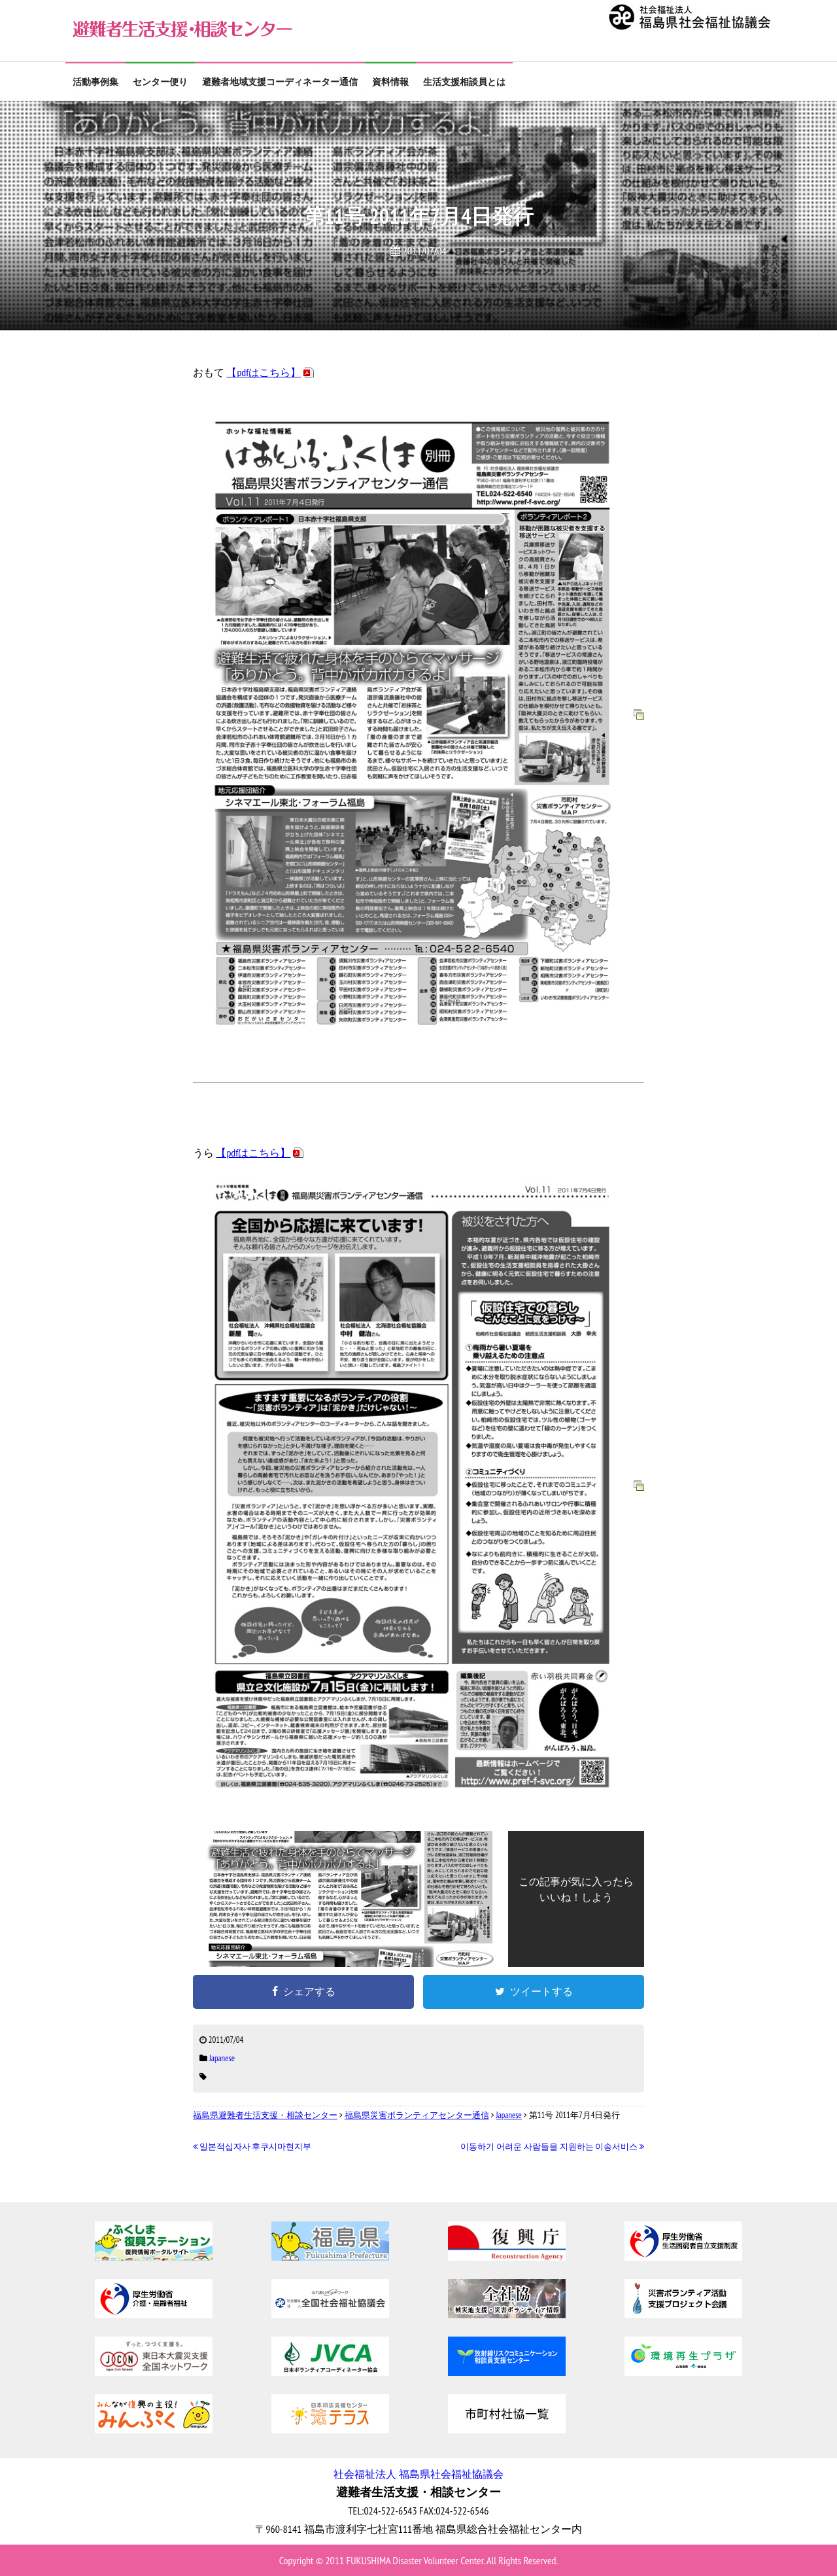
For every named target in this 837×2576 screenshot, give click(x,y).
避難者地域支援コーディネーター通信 (280, 82)
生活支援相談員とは (464, 82)
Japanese (222, 2058)
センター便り (160, 82)
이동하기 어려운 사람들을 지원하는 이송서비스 (552, 2146)
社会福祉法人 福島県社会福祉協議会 (418, 2473)
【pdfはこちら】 (263, 372)
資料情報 (390, 82)
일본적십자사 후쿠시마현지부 (252, 2146)
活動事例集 (95, 82)
